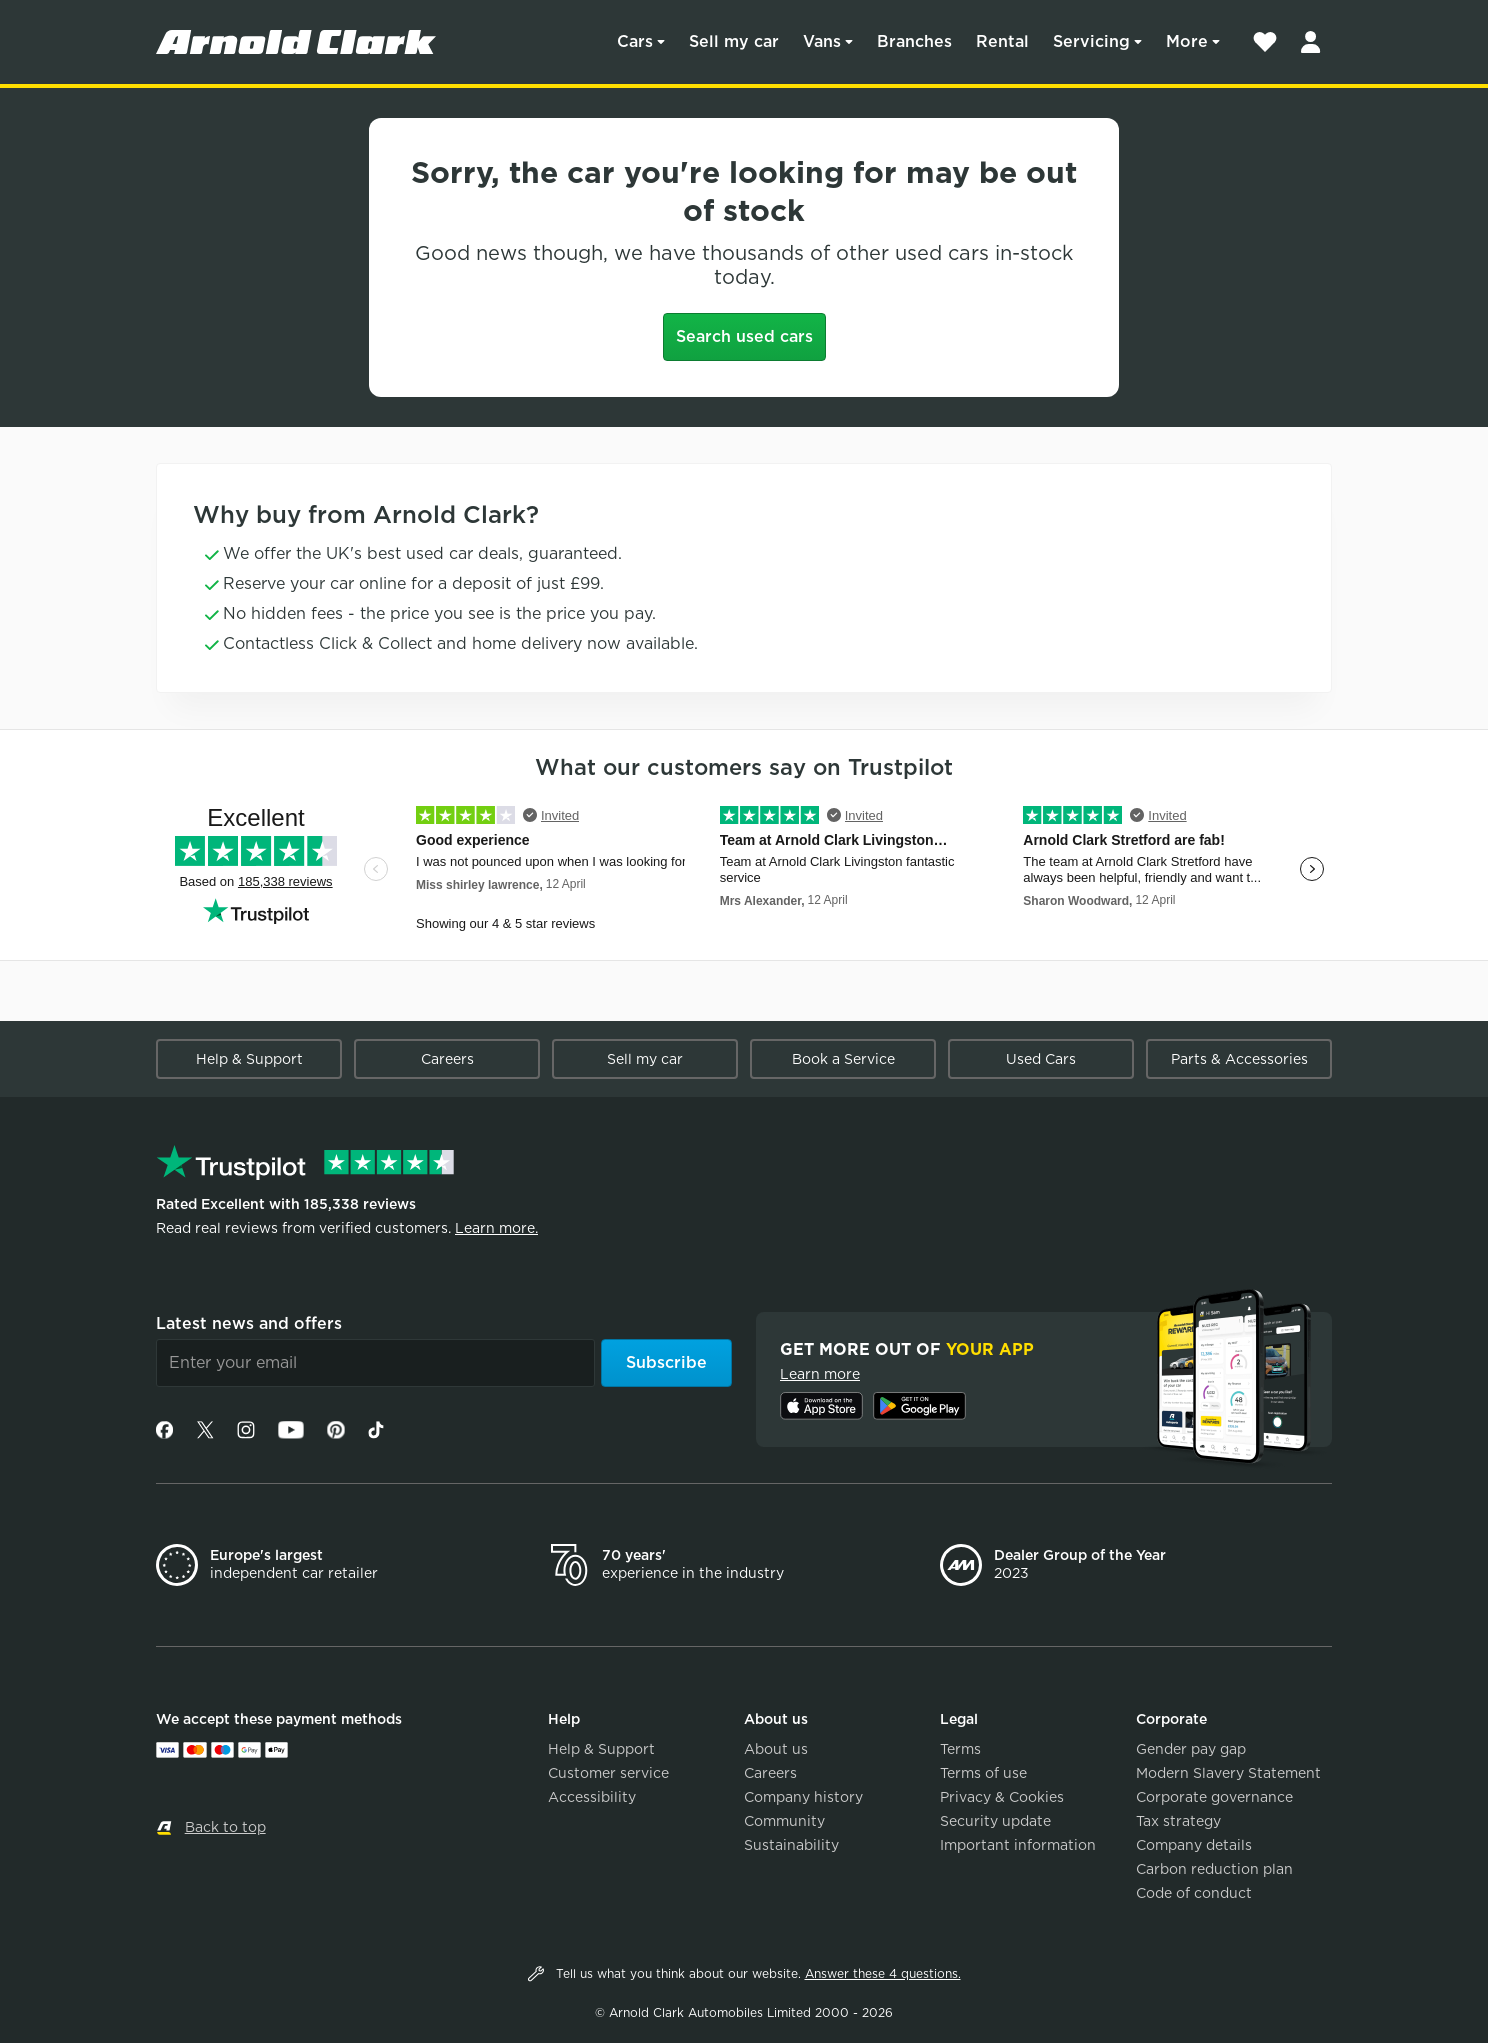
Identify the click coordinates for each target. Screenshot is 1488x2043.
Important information (1018, 1845)
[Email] (375, 1363)
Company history (803, 1797)
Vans (822, 41)
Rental (1002, 41)
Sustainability (791, 1845)
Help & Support (249, 1059)
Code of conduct (1194, 1893)
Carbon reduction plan (1214, 1869)
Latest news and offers (249, 1323)
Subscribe (666, 1362)
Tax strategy (1178, 1821)
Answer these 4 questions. (883, 1973)
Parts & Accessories (1239, 1059)
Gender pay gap (1191, 1749)
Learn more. (496, 1228)
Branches (914, 41)
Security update (995, 1821)
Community (784, 1821)
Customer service (608, 1773)
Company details (1194, 1845)
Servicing (1091, 41)
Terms (960, 1749)
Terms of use (983, 1773)
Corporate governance (1214, 1797)
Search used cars (744, 336)
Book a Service (843, 1059)
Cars (635, 41)
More (1187, 41)
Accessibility (592, 1797)
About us (776, 1749)
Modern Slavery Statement (1228, 1773)
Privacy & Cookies (1002, 1797)
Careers (447, 1059)
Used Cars (1041, 1059)
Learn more (820, 1374)
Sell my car (734, 41)
